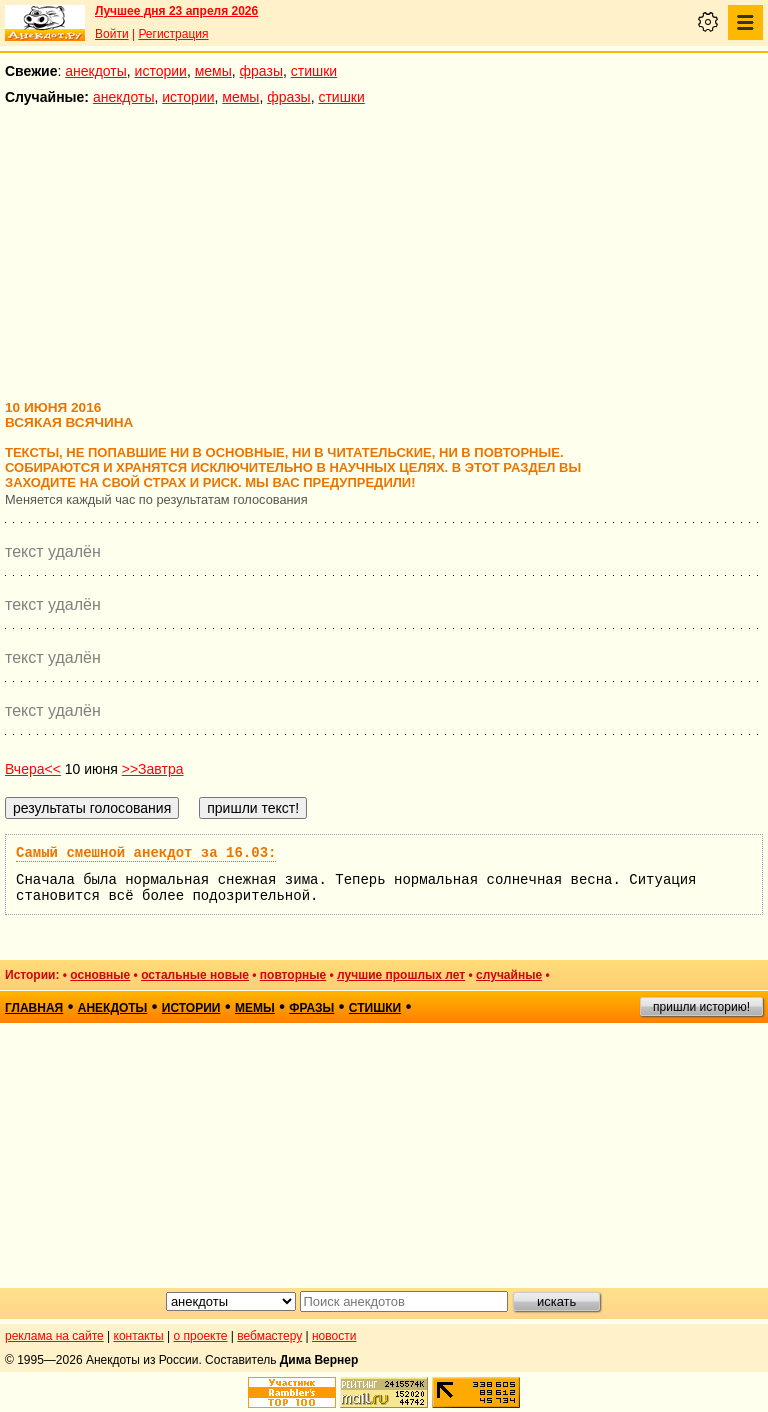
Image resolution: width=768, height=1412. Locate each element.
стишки (314, 71)
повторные (293, 975)
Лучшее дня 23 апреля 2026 (176, 11)
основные (100, 975)
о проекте (201, 1336)
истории (161, 71)
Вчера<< (33, 769)
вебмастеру (269, 1336)
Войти (112, 34)
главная (34, 1008)
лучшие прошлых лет (401, 975)
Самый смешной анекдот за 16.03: (146, 853)
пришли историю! (701, 1007)
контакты (139, 1336)
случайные (509, 975)
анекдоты (96, 71)
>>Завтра (153, 769)
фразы (261, 71)
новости (334, 1336)
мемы (213, 71)
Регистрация (173, 34)
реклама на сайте (54, 1336)
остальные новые (195, 975)
